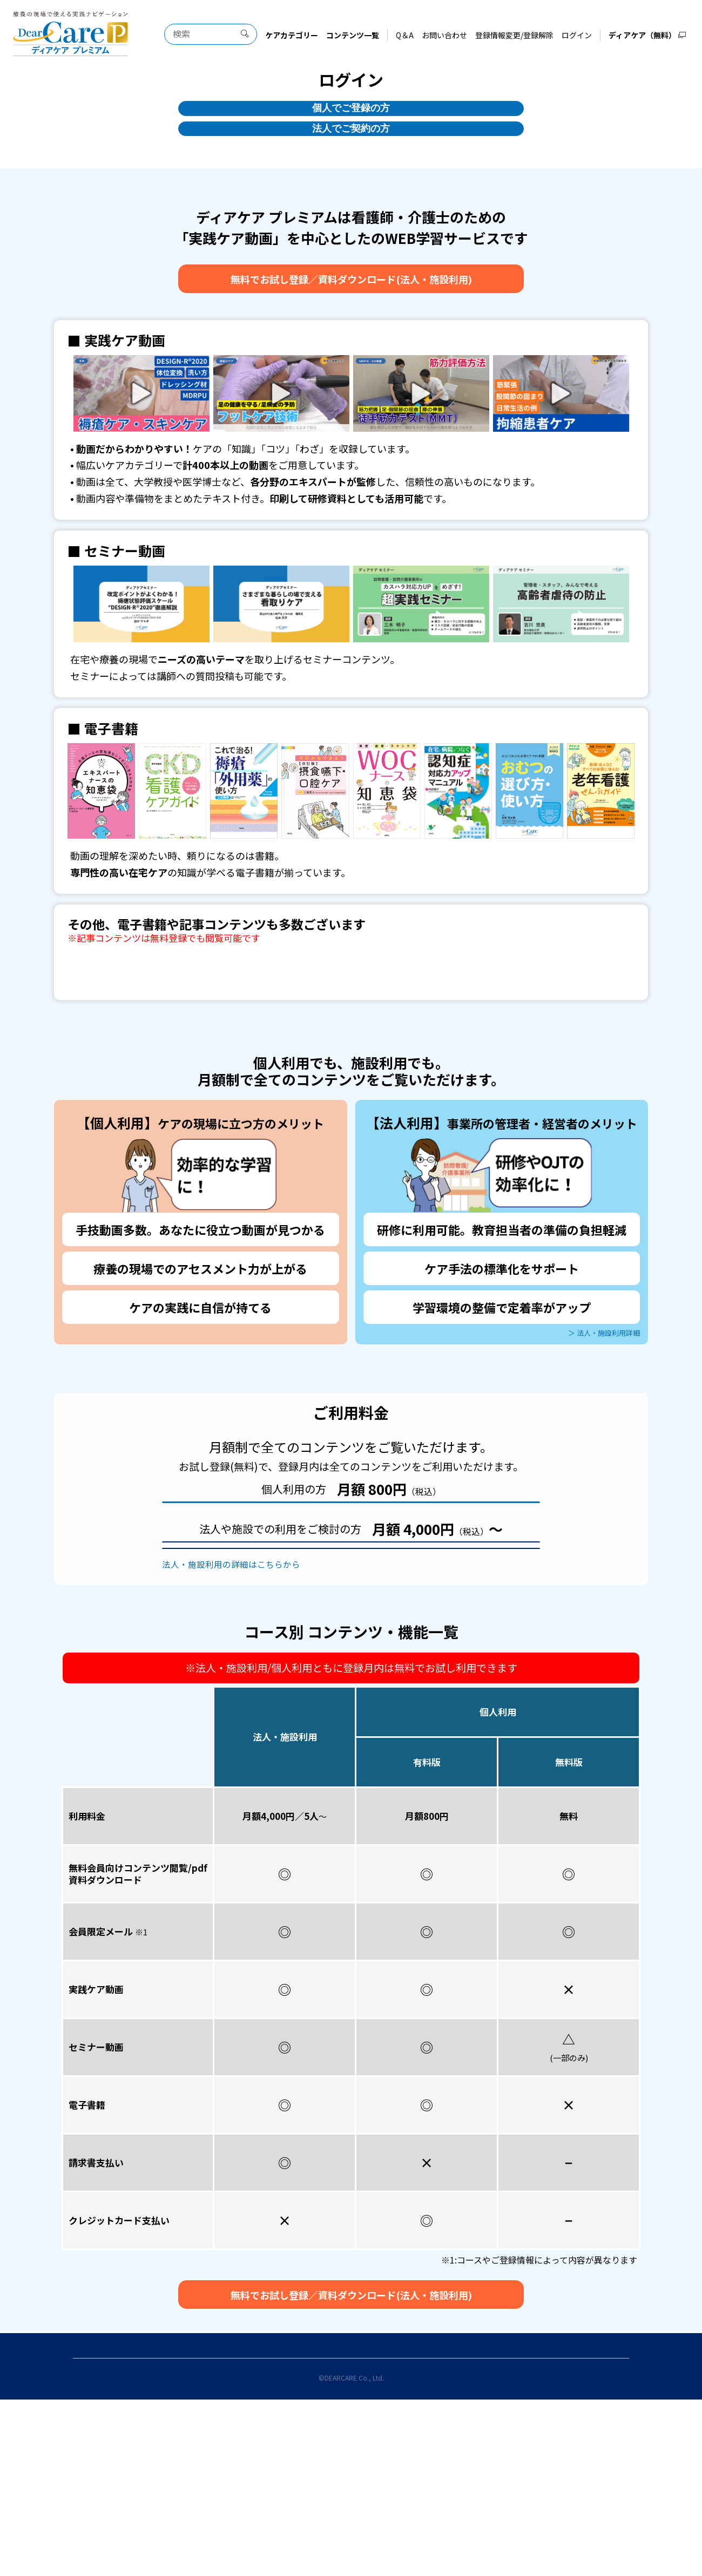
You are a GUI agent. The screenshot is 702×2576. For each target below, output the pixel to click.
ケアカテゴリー (292, 35)
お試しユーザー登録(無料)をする (351, 1559)
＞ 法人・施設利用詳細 (595, 1369)
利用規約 (275, 2521)
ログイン (577, 35)
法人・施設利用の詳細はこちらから (222, 1693)
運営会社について (285, 2536)
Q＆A (405, 35)
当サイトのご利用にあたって (191, 2521)
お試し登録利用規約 (332, 2521)
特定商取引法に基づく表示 (419, 2521)
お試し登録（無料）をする (351, 1628)
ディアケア (418, 2536)
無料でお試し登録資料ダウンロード (351, 310)
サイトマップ (357, 2536)
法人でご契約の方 (351, 154)
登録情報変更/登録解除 (515, 35)
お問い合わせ (445, 35)
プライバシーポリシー (511, 2521)
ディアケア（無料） (643, 35)
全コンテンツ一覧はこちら (351, 1008)
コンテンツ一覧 (353, 35)
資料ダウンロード (351, 1663)
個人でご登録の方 (351, 117)
